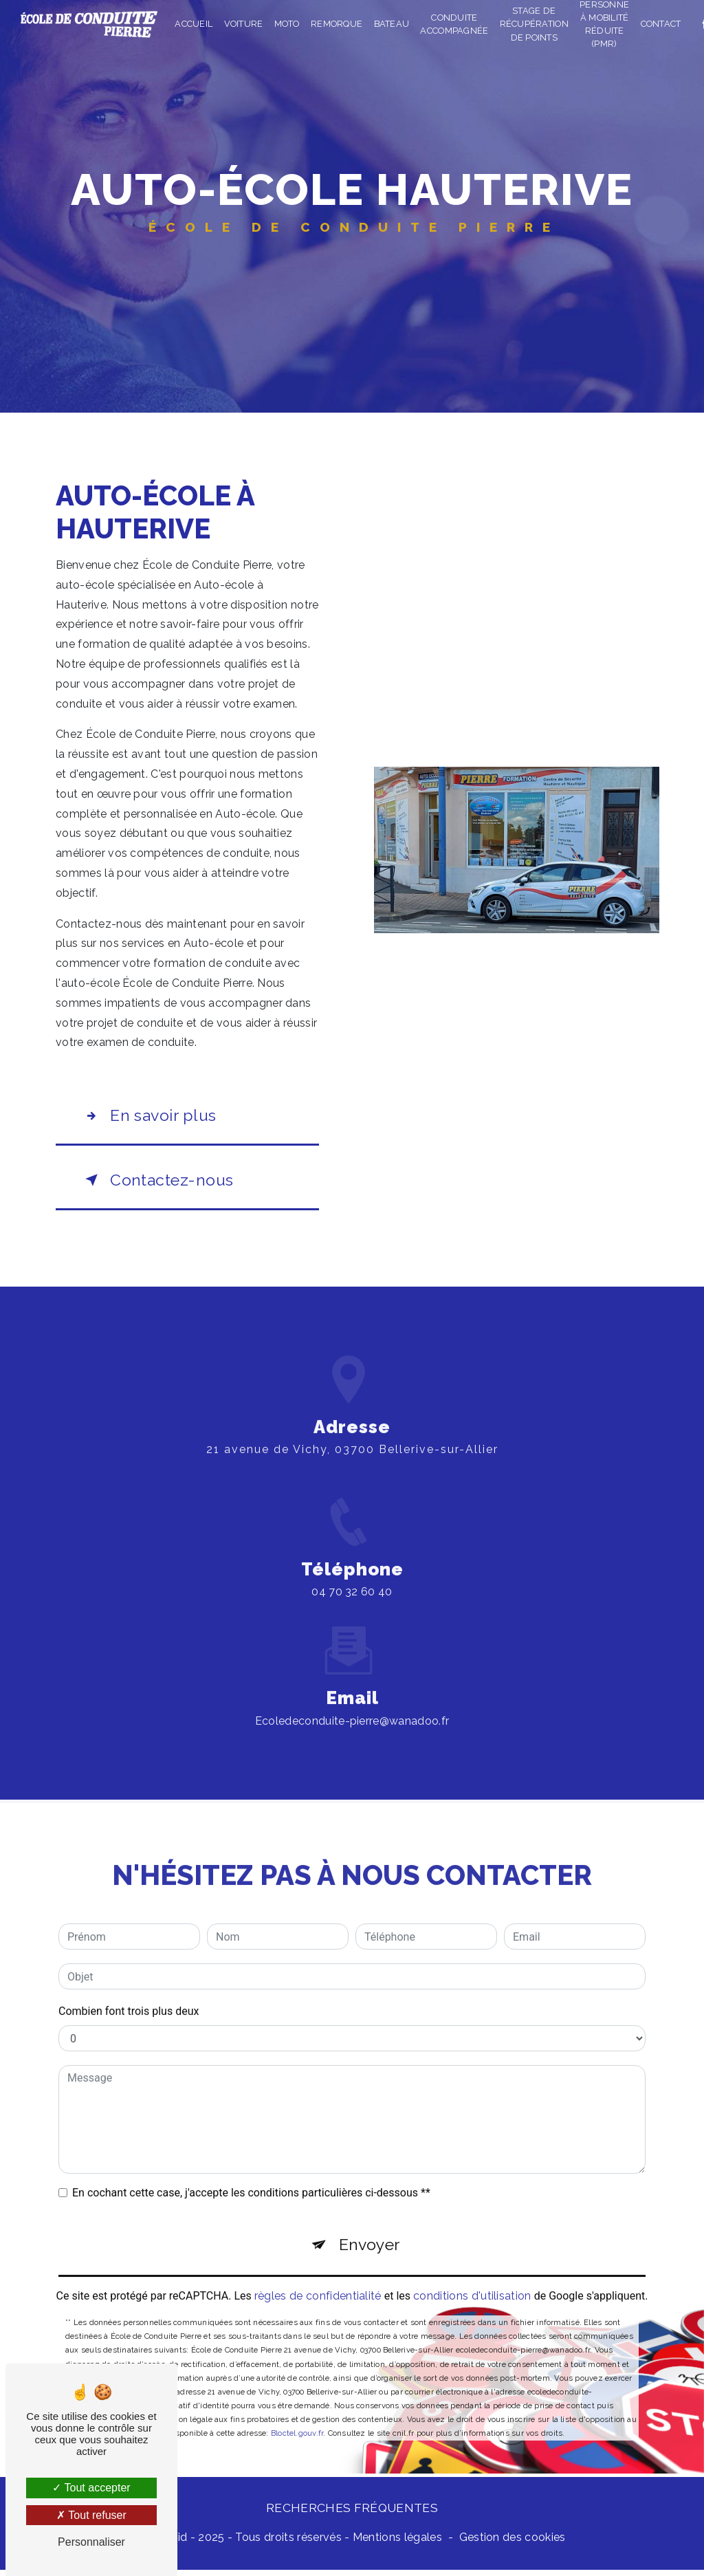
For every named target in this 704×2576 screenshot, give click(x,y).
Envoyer (370, 2230)
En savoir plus (150, 1116)
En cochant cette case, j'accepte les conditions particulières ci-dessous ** (251, 2177)
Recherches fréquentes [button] (352, 2514)
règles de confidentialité (318, 2282)
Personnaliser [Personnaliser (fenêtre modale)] (91, 2542)
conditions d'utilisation (472, 2282)
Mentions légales (397, 2543)
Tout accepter (91, 2487)
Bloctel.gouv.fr (297, 2420)
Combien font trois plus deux (128, 1995)
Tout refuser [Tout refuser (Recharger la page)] (91, 2515)
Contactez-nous (159, 1183)
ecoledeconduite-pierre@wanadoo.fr (352, 1705)
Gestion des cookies (512, 2543)
